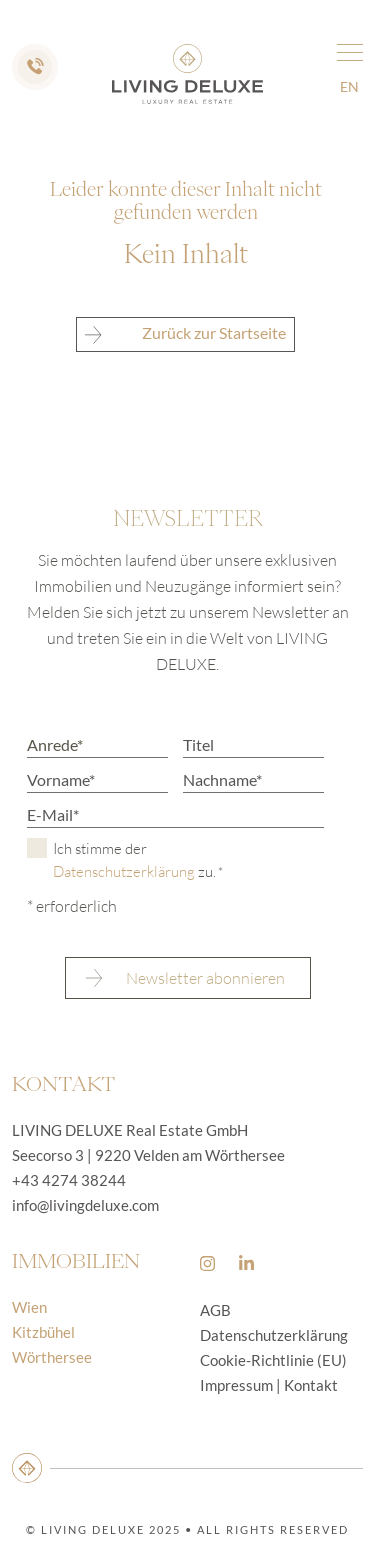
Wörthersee (52, 1357)
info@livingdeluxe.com (85, 1205)
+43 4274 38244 (69, 1180)
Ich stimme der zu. (138, 860)
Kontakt (311, 1385)
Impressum (236, 1385)
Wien (29, 1307)
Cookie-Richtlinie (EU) (273, 1360)
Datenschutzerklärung (124, 871)
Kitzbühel (43, 1332)
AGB (215, 1310)
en (349, 86)
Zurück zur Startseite (185, 333)
